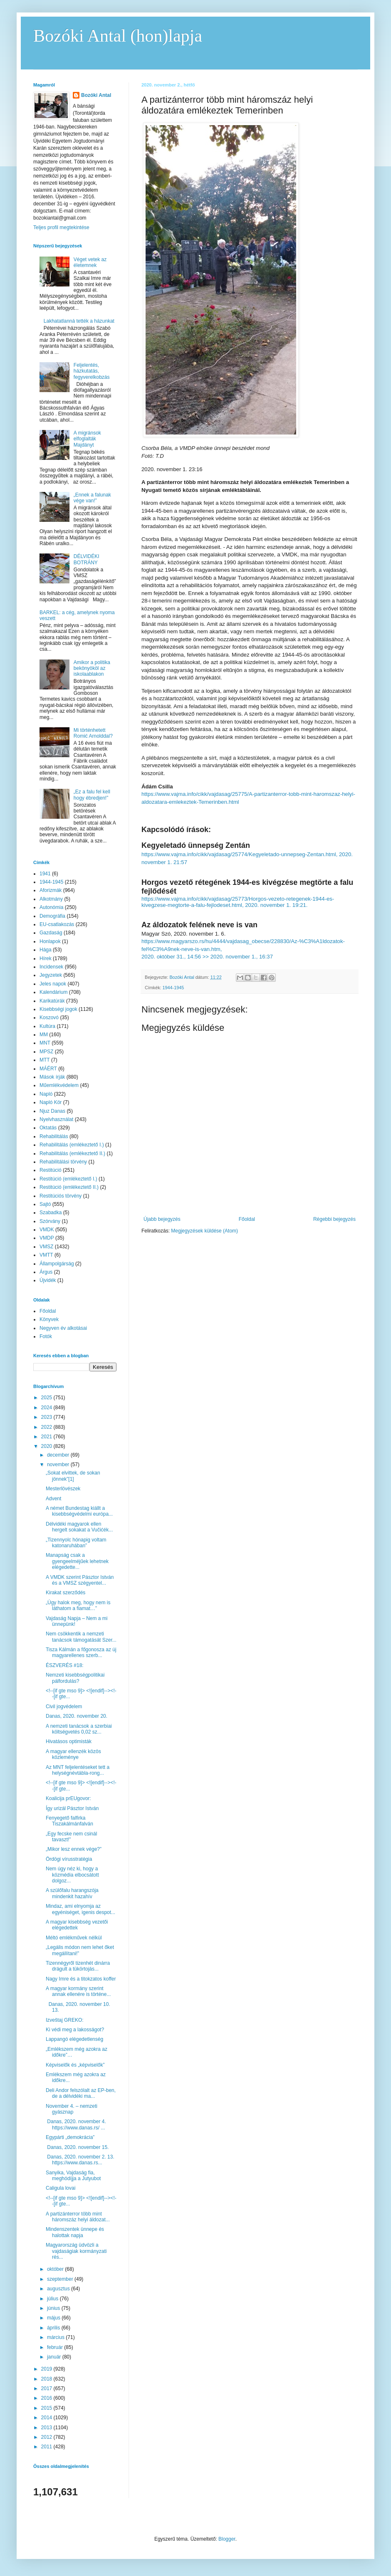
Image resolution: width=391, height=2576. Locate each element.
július (53, 2299)
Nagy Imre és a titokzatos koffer (81, 1979)
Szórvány (50, 1221)
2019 (47, 2369)
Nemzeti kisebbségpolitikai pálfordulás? (75, 1678)
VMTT (46, 1255)
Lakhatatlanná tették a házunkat (79, 321)
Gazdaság (51, 933)
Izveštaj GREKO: (65, 2020)
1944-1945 (173, 987)
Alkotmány (51, 899)
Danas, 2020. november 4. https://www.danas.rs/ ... (76, 2124)
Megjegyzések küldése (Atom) (204, 1231)
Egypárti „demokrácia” (70, 2137)
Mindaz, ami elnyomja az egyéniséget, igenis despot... (80, 1909)
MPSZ (46, 1052)
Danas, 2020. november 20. (77, 1716)
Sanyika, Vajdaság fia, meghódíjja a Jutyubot (73, 2175)
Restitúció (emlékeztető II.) (69, 1187)
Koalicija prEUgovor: (68, 1798)
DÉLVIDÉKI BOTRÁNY (86, 559)
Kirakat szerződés (65, 1592)
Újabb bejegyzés (162, 1219)
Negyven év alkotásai (63, 1328)
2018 (47, 2379)
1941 (45, 874)
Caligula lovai (60, 2188)
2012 (47, 2437)
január (54, 2357)
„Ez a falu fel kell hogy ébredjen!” (92, 794)
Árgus (46, 1272)
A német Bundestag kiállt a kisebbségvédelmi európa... (79, 1511)
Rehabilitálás (54, 1136)
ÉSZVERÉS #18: (65, 1665)
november (59, 1464)
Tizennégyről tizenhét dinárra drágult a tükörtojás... (78, 1966)
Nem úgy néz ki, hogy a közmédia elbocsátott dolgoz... (72, 1875)
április (54, 2328)
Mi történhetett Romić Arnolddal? (93, 733)
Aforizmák (51, 890)
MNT (45, 1043)
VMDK (47, 1229)
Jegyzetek (51, 975)
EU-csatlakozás (57, 924)
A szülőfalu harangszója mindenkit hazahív (72, 1893)
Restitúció (51, 1170)
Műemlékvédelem (59, 1085)
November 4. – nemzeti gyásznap (71, 2109)
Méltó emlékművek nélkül (74, 1938)
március (56, 2337)
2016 (47, 2398)
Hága (46, 950)
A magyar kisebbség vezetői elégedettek (77, 1925)
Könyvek (49, 1319)
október (56, 2269)
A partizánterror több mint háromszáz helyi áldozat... (78, 2217)
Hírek (46, 958)
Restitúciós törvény (61, 1196)
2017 (47, 2388)
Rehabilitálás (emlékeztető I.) (72, 1145)
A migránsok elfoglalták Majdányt (87, 439)
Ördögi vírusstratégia (69, 1859)
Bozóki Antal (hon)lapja (117, 35)
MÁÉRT (48, 1069)
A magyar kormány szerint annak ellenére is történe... (78, 1991)
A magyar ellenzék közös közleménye (73, 1754)
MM (44, 1034)
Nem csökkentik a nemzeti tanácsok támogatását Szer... (81, 1636)
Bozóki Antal (96, 95)
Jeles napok (53, 984)
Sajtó (45, 1204)
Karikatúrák (52, 1001)
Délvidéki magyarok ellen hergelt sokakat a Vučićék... (79, 1527)
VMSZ (46, 1247)
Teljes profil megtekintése (61, 227)
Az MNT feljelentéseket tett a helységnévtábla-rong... (77, 1770)
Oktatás (48, 1128)
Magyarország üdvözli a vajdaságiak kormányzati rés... (76, 2251)
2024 (47, 1407)
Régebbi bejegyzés (334, 1219)
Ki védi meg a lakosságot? (75, 2030)
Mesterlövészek (63, 1489)
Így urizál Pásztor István (72, 1808)
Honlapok (50, 941)
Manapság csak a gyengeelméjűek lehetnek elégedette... (77, 1561)
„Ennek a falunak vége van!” (92, 498)
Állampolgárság (57, 1264)
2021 (47, 1437)
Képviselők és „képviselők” (75, 2065)
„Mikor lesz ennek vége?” (73, 1849)
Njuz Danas (52, 1111)
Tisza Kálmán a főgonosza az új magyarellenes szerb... (81, 1652)
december (59, 1455)
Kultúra (47, 1026)
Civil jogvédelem (64, 1706)
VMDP (47, 1238)
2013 (47, 2427)
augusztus (59, 2289)
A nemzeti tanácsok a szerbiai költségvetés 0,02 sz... (79, 1729)
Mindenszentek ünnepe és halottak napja (75, 2232)
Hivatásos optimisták (69, 1741)
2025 (47, 1397)
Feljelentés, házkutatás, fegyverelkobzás (92, 371)
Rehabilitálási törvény (63, 1162)
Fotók (46, 1336)
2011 (47, 2447)
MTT (45, 1060)
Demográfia (52, 916)
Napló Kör (51, 1102)
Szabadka (51, 1212)
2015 (47, 2408)
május (54, 2318)
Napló (46, 1094)
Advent (53, 1499)
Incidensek (51, 967)
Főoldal (247, 1219)
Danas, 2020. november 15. (77, 2147)
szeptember (60, 2279)
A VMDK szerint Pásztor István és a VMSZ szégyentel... (80, 1580)
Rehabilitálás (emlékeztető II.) (72, 1153)
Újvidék (48, 1280)
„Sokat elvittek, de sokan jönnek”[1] (73, 1476)
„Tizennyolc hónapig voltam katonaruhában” (76, 1543)
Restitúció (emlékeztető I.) (68, 1179)
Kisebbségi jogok (58, 1009)
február (55, 2347)
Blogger (226, 2539)
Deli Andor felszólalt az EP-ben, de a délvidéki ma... (81, 2093)
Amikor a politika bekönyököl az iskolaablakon (92, 668)
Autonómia (51, 907)
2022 (47, 1427)
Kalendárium (53, 992)
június (54, 2308)
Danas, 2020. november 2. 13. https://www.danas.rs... (80, 2160)
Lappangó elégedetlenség (74, 2039)
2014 (47, 2417)
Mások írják (52, 1077)
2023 (47, 1417)
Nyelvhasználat (56, 1119)
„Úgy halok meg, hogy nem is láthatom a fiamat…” (78, 1605)
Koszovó (49, 1017)
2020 (47, 1446)
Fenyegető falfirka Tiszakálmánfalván (69, 1821)
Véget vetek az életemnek (90, 262)
